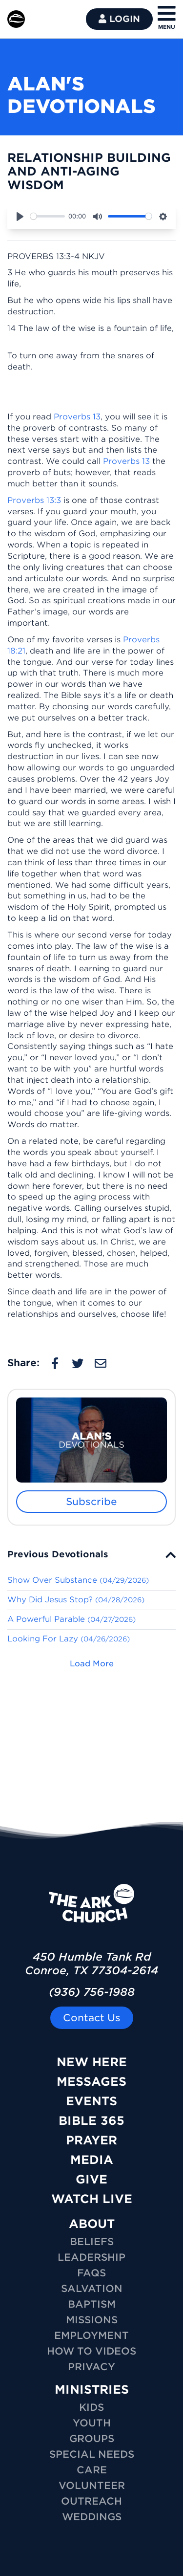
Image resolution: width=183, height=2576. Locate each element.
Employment (91, 2335)
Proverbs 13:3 (34, 500)
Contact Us (92, 2018)
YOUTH (92, 2423)
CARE (92, 2470)
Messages (91, 2081)
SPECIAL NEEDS (91, 2454)
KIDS (91, 2407)
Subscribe (91, 1501)
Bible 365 (91, 2121)
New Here (92, 2062)
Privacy (91, 2367)
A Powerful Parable (71, 1619)
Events (91, 2101)
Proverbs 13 (77, 416)
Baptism (92, 2304)
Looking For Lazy (68, 1638)
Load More (92, 1663)
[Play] (20, 216)
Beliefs (92, 2242)
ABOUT (92, 2224)
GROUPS (91, 2439)
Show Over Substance (78, 1580)
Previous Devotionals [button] (57, 1554)
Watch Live (91, 2199)
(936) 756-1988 (92, 1992)
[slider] (47, 216)
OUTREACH (91, 2501)
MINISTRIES (92, 2389)
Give (91, 2179)
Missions (92, 2320)
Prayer (91, 2140)
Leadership (91, 2257)
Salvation (91, 2288)
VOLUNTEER (92, 2485)
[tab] (91, 1554)
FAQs (91, 2273)
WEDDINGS (92, 2517)
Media (91, 2160)
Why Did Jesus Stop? (75, 1599)
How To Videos (91, 2351)
